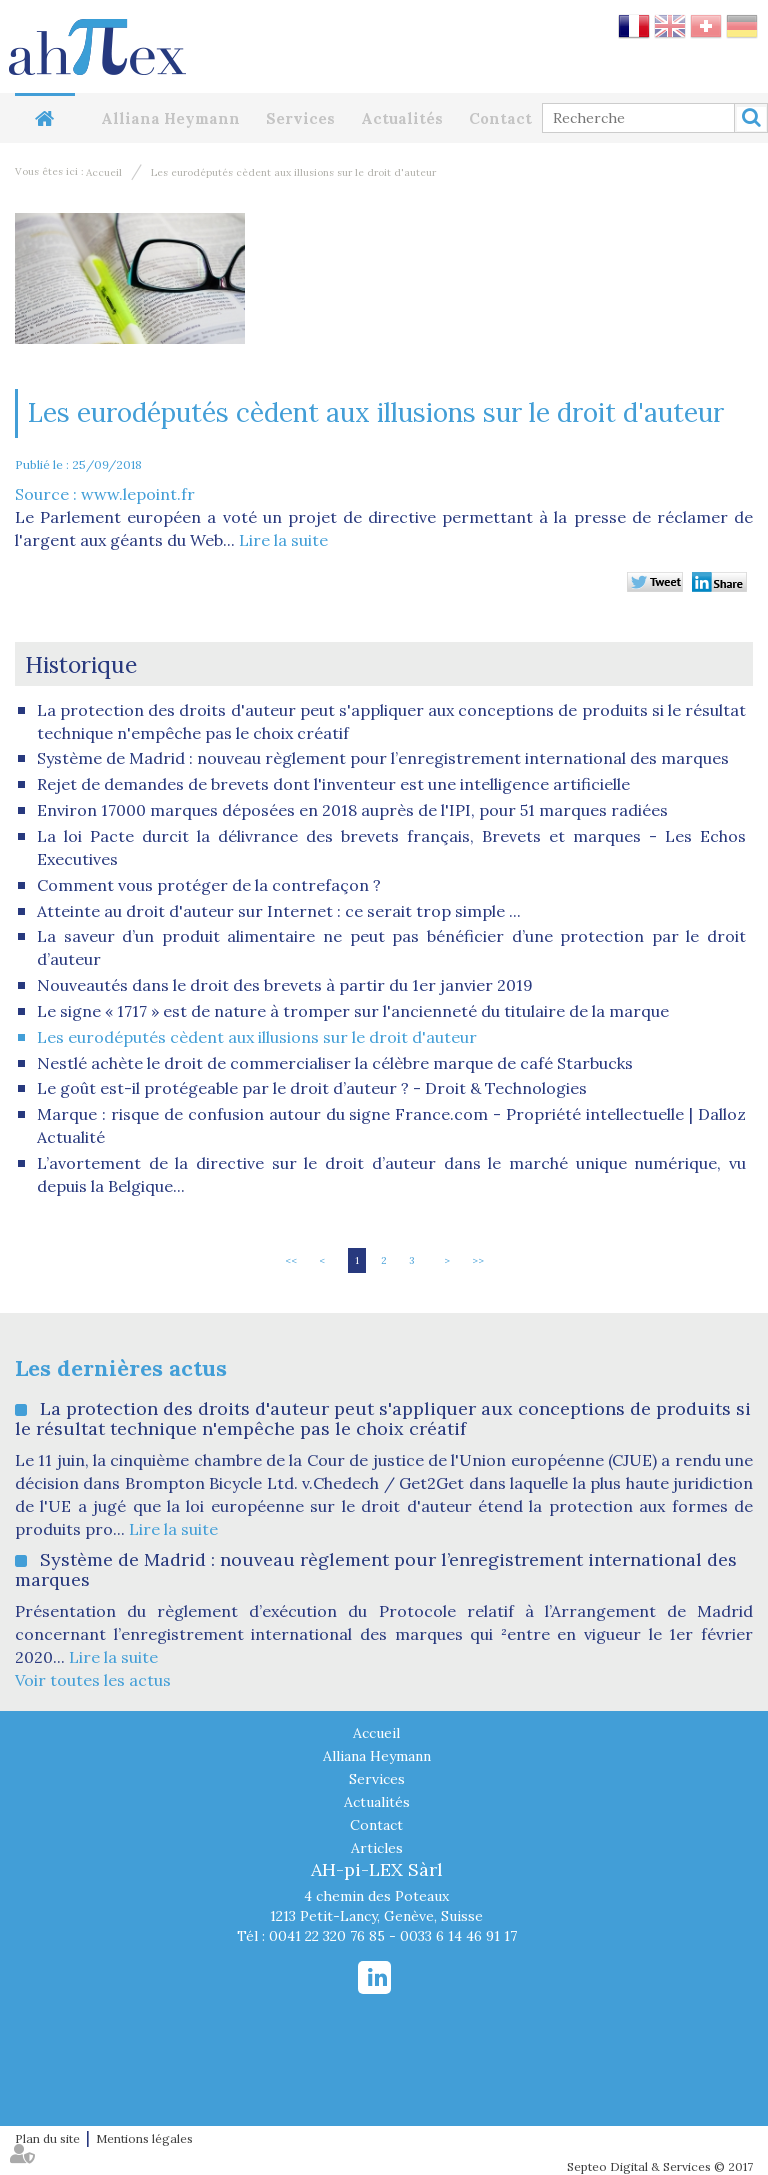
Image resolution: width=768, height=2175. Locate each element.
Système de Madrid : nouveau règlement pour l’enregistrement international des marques (383, 758)
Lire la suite (283, 540)
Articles (377, 1848)
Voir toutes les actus (93, 1680)
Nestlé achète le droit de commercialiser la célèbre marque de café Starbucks (335, 1063)
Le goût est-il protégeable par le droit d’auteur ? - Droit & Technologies (312, 1088)
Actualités (402, 118)
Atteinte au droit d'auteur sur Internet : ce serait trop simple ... (279, 911)
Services (300, 118)
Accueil (45, 118)
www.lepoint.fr (138, 494)
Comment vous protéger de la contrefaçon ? (209, 885)
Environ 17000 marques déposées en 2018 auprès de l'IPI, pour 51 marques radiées (352, 810)
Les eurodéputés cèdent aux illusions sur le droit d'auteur (293, 172)
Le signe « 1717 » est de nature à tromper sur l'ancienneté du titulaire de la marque (353, 1011)
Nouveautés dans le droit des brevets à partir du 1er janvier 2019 (285, 985)
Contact (500, 118)
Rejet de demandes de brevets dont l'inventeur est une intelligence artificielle (333, 784)
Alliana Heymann (170, 118)
